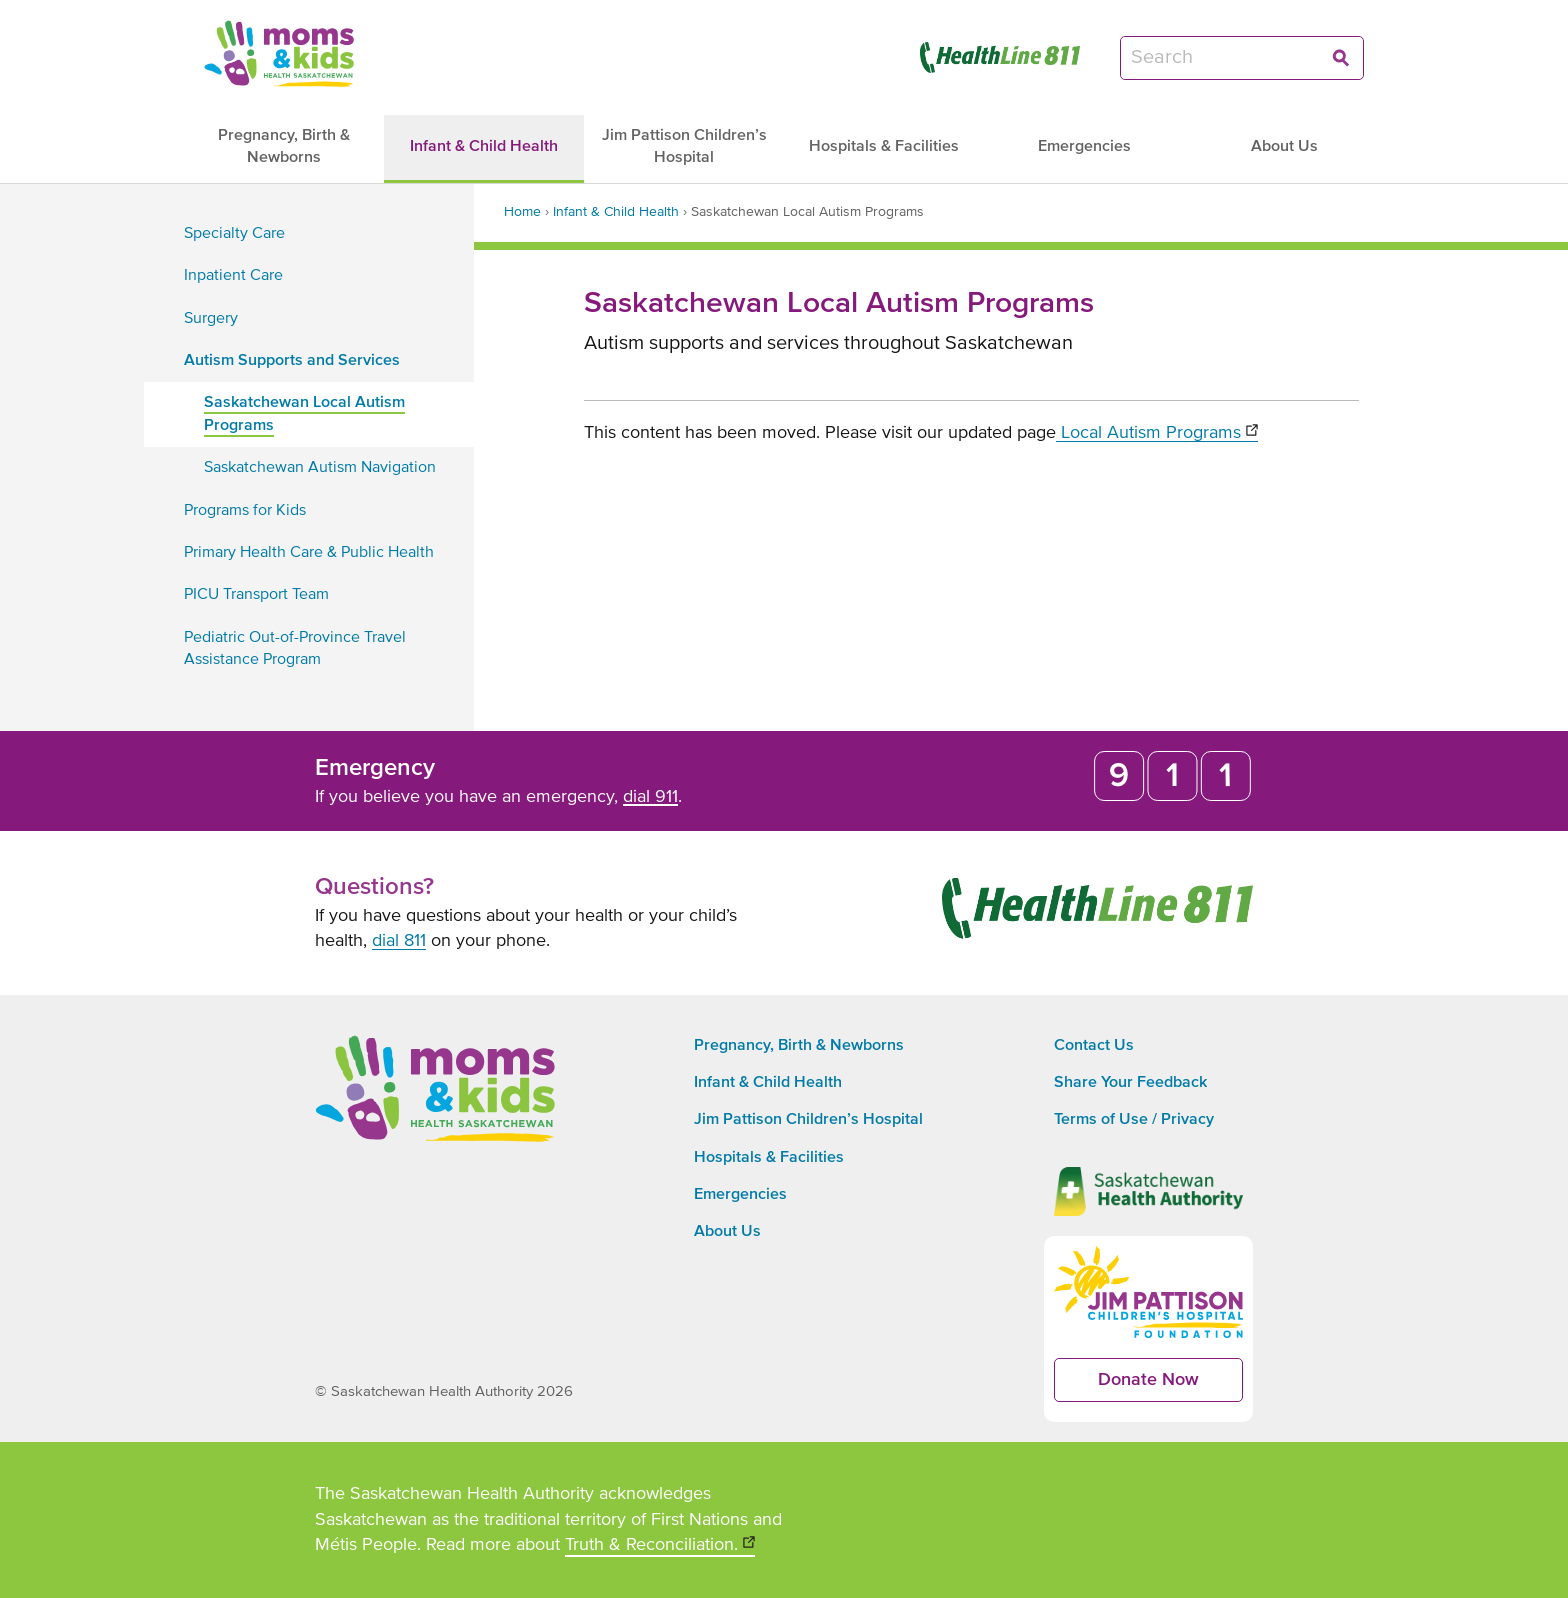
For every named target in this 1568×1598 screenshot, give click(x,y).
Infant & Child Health (616, 212)
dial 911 (650, 797)
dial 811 (399, 941)
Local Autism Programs (1157, 433)
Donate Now (1170, 1386)
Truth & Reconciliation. (660, 1546)
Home (522, 212)
